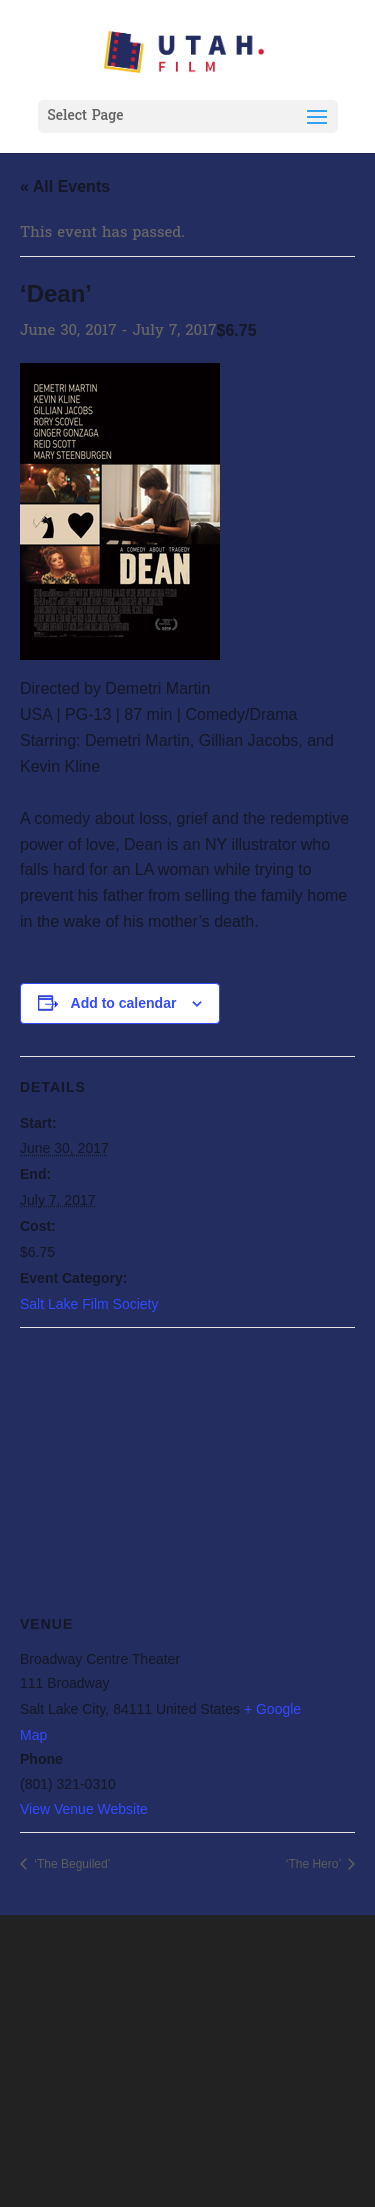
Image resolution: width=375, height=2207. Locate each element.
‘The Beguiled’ (70, 1864)
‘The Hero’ (315, 1864)
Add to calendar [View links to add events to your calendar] (124, 1003)
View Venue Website (84, 1809)
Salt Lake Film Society (89, 1304)
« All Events (65, 186)
